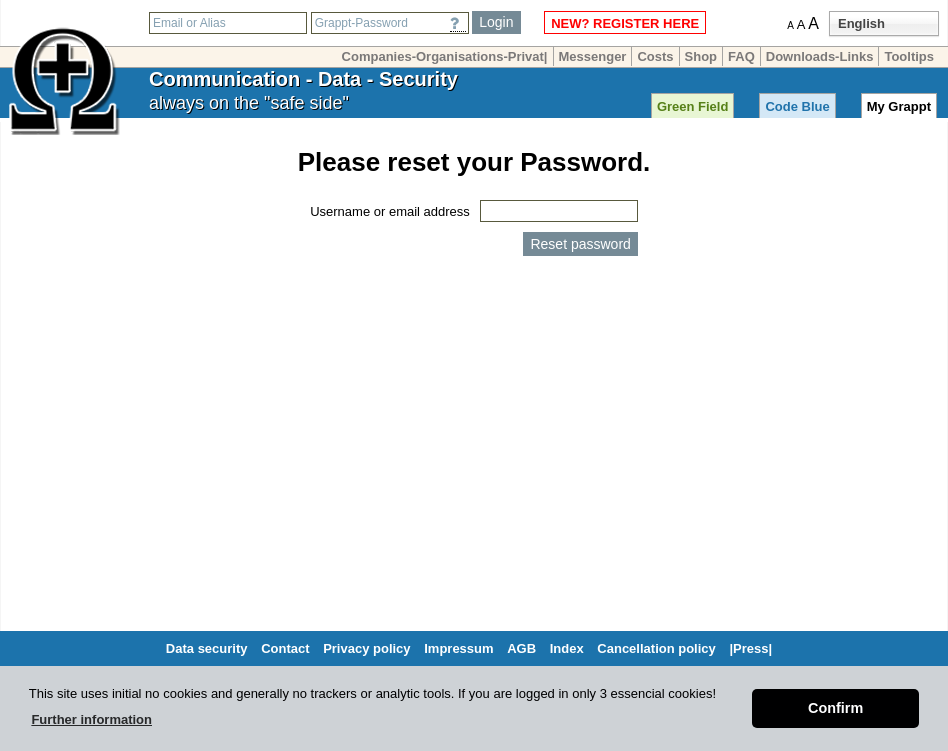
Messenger (593, 56)
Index (567, 648)
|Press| (750, 648)
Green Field (693, 106)
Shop (701, 56)
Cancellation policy (656, 648)
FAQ (741, 56)
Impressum (458, 648)
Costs (655, 56)
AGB (521, 648)
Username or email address (390, 211)
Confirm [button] (835, 708)
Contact (285, 648)
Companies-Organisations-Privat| (445, 56)
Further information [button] (91, 719)
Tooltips (909, 56)
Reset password (580, 244)
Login (496, 22)
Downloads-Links (820, 56)
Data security (207, 648)
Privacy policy (366, 648)
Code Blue (797, 106)
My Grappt (899, 106)
